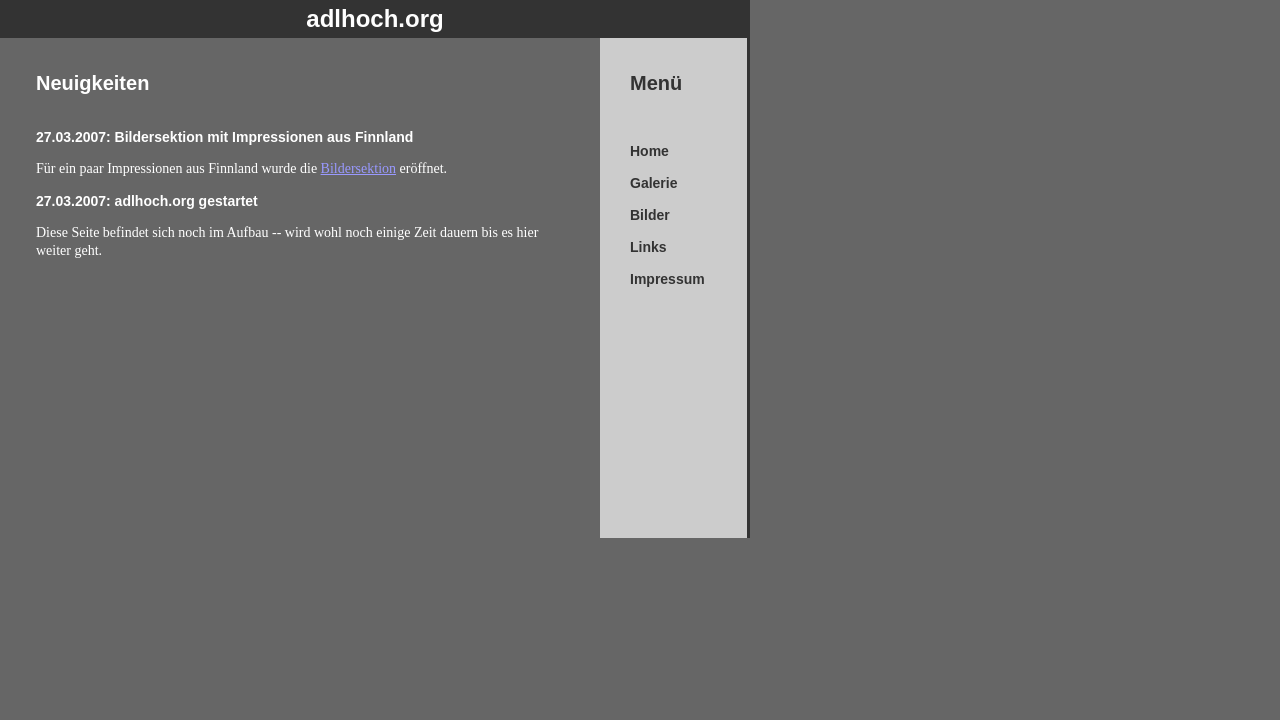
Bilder (650, 215)
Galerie (653, 183)
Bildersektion (358, 168)
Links (648, 247)
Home (649, 151)
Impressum (667, 279)
